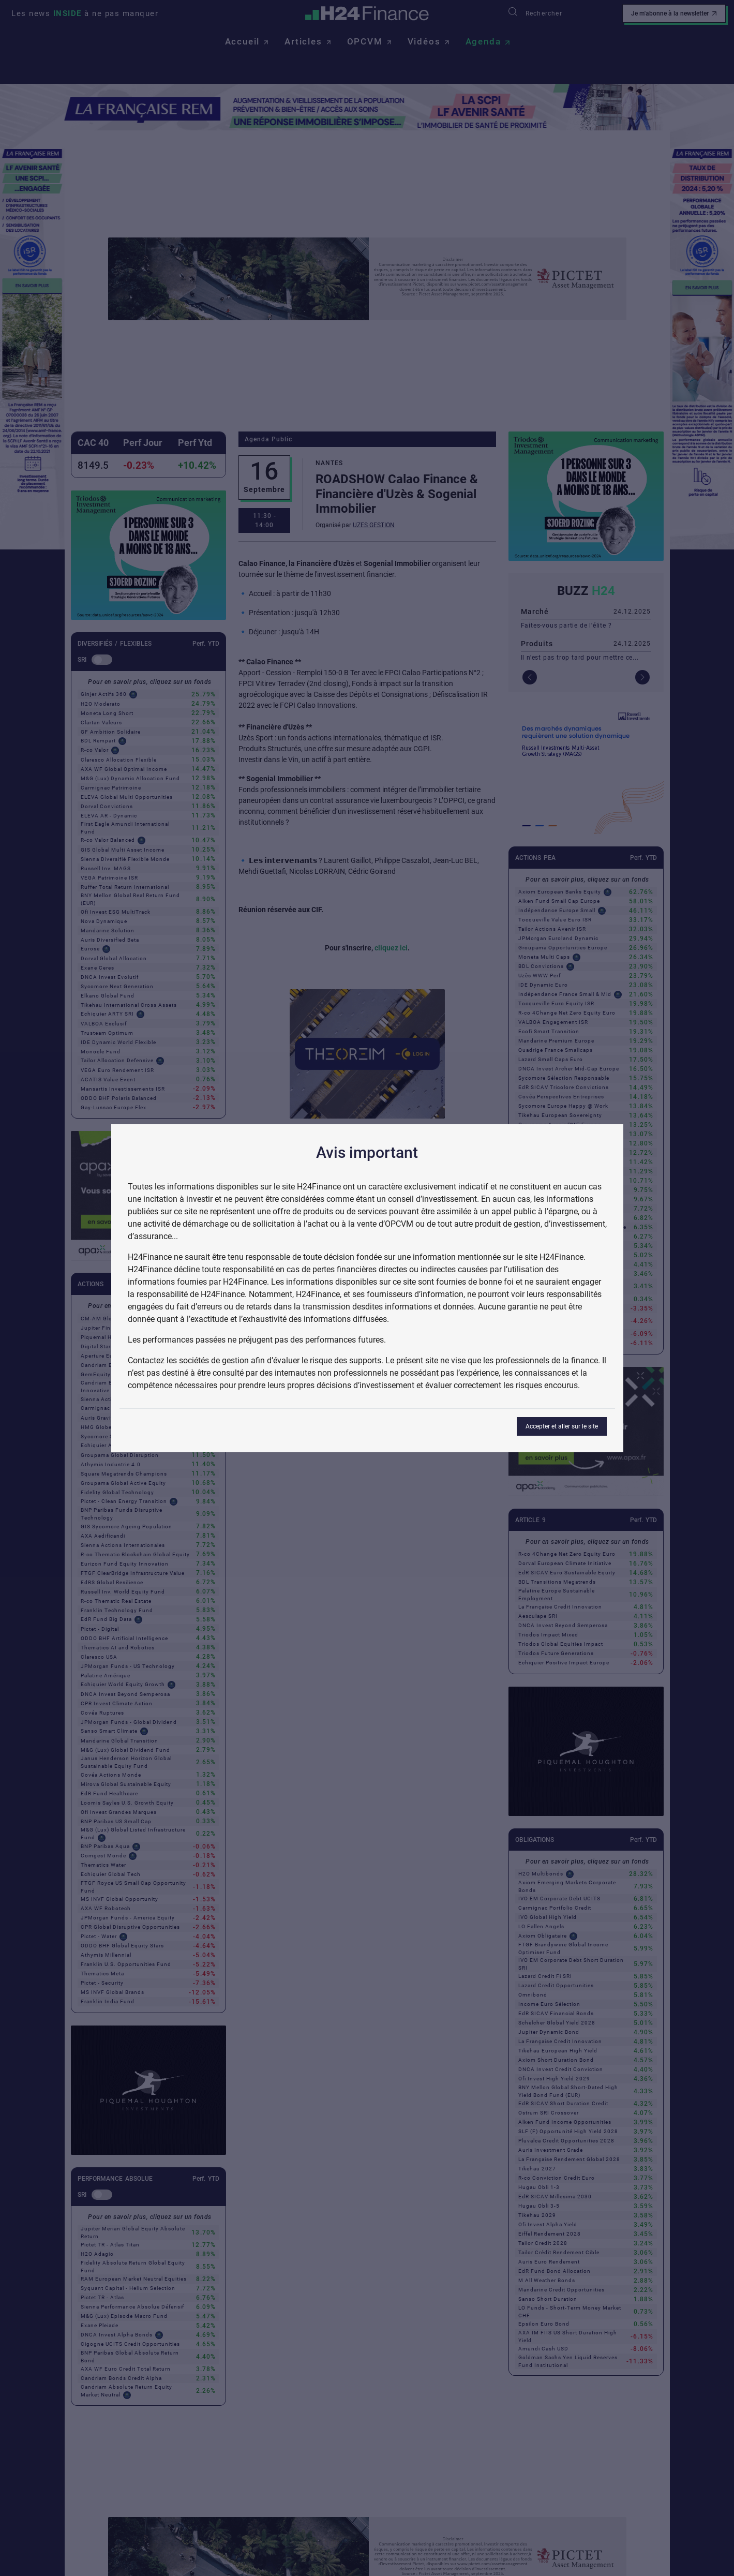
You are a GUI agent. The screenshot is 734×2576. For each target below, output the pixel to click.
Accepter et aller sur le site (562, 1426)
